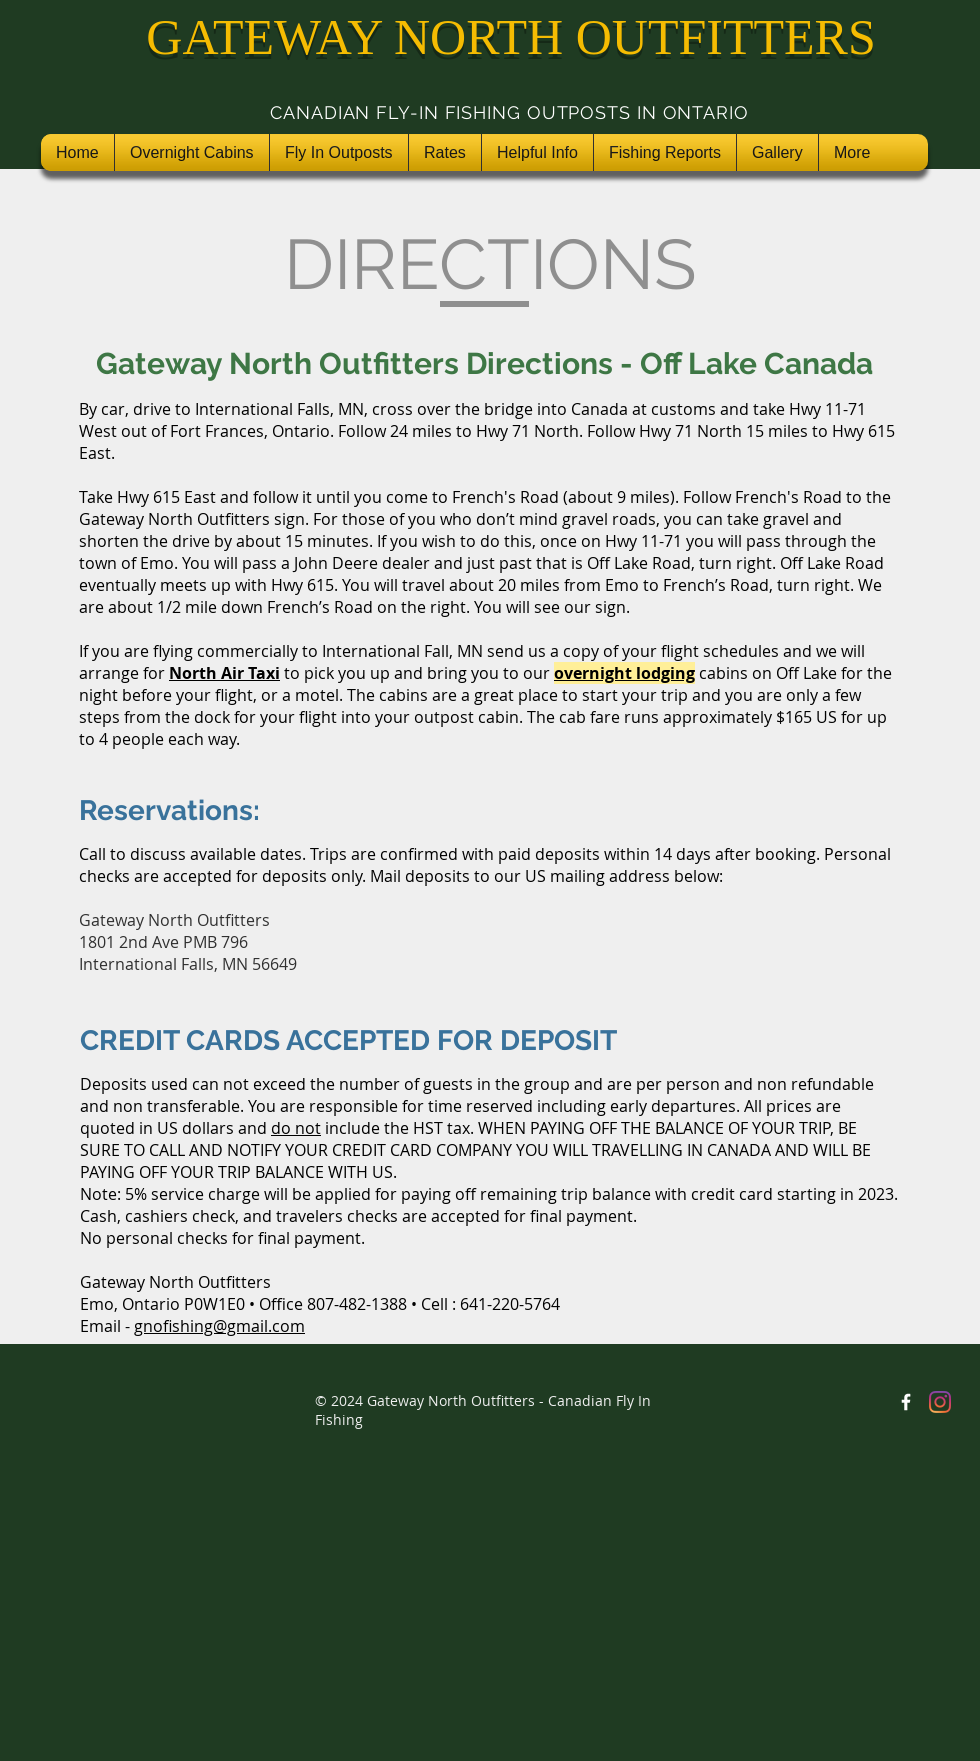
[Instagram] (940, 1402)
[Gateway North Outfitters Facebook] (906, 1402)
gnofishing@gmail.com (219, 1326)
